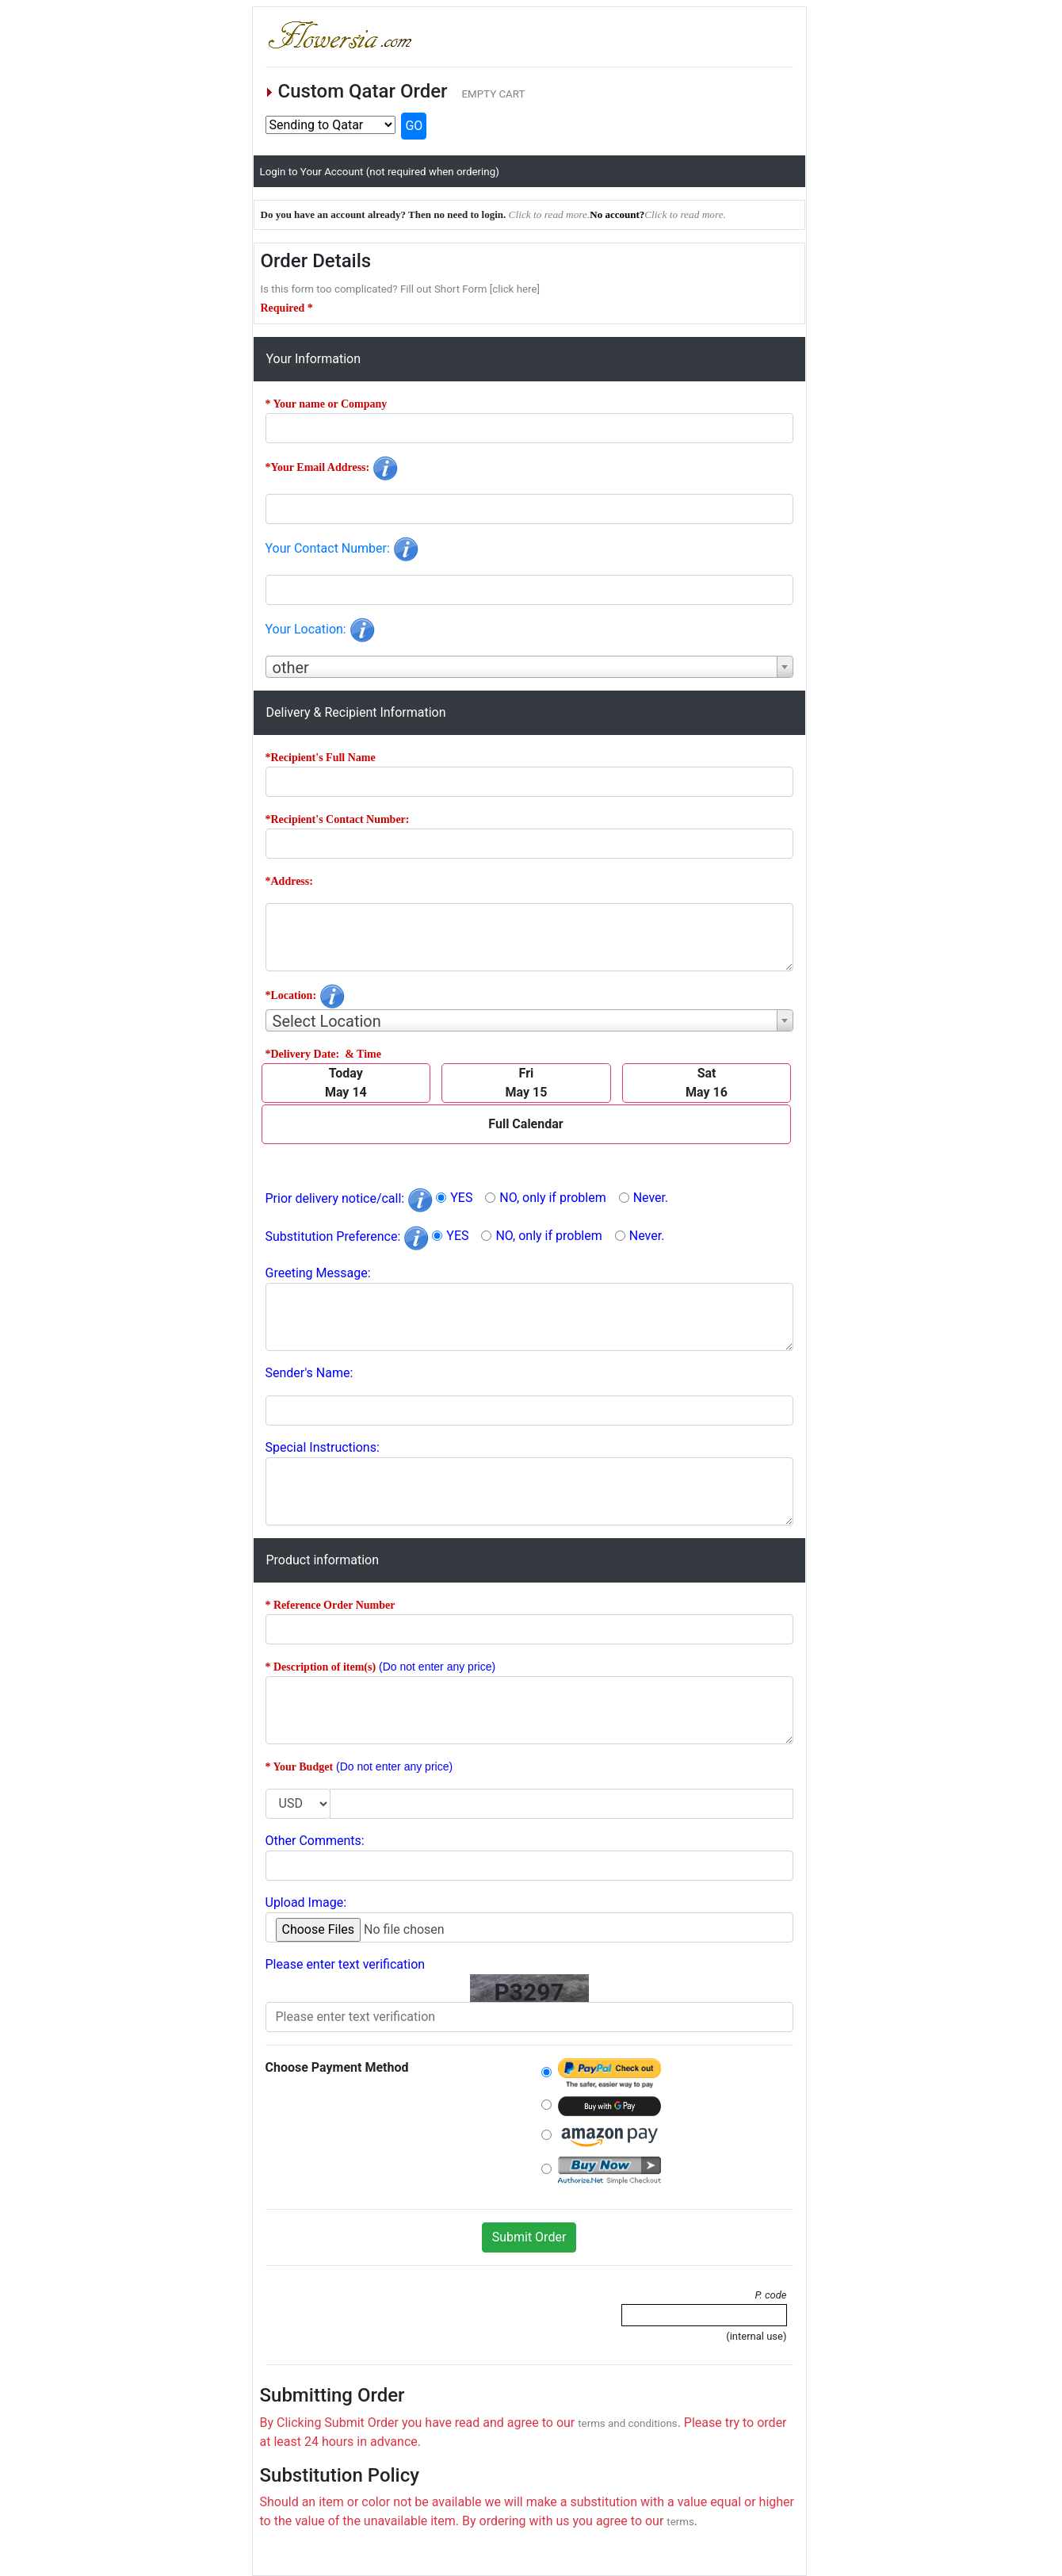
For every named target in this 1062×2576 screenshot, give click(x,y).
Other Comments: (315, 1840)
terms (680, 2522)
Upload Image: (306, 1902)
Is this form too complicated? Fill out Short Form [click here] (401, 289)
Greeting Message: (318, 1272)
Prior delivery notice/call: (350, 1198)
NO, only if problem (552, 1197)
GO (413, 125)
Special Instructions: (323, 1447)
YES (461, 1197)
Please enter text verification (346, 1964)
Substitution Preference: (348, 1236)
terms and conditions (627, 2423)
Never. (651, 1197)
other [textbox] (291, 667)
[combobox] (529, 667)
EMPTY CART (493, 94)
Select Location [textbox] (327, 1021)
